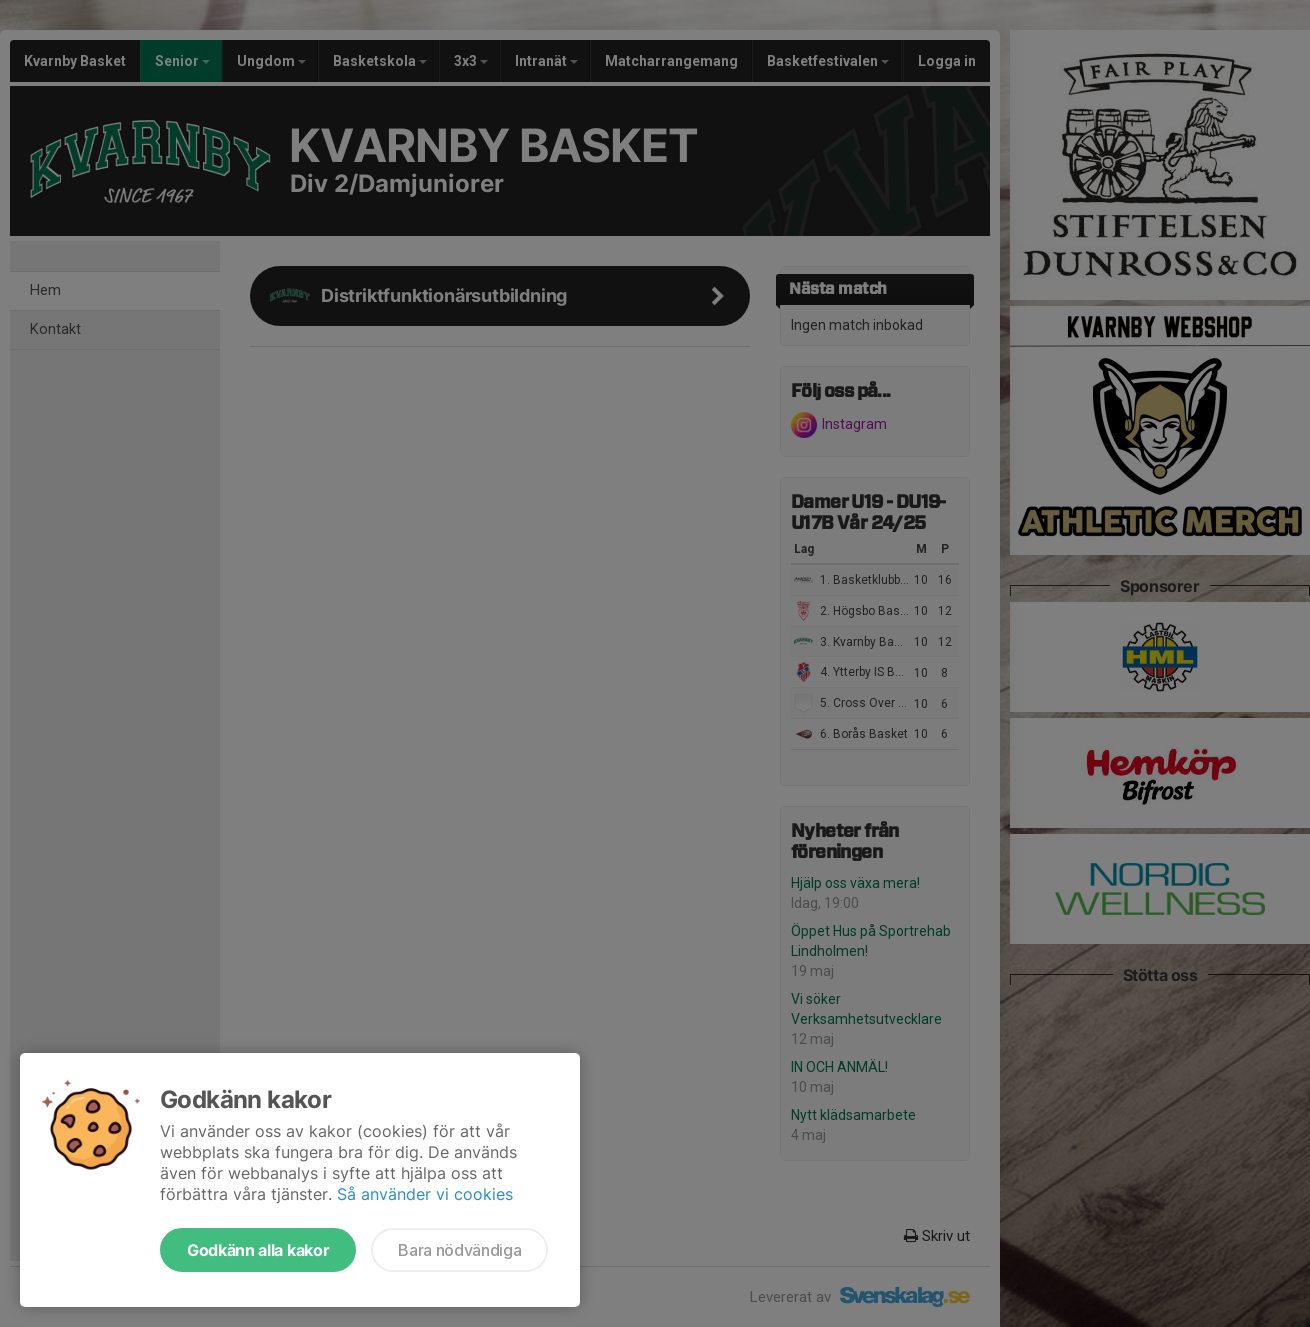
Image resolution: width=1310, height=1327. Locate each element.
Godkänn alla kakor (258, 1250)
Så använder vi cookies (425, 1194)
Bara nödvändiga (459, 1250)
